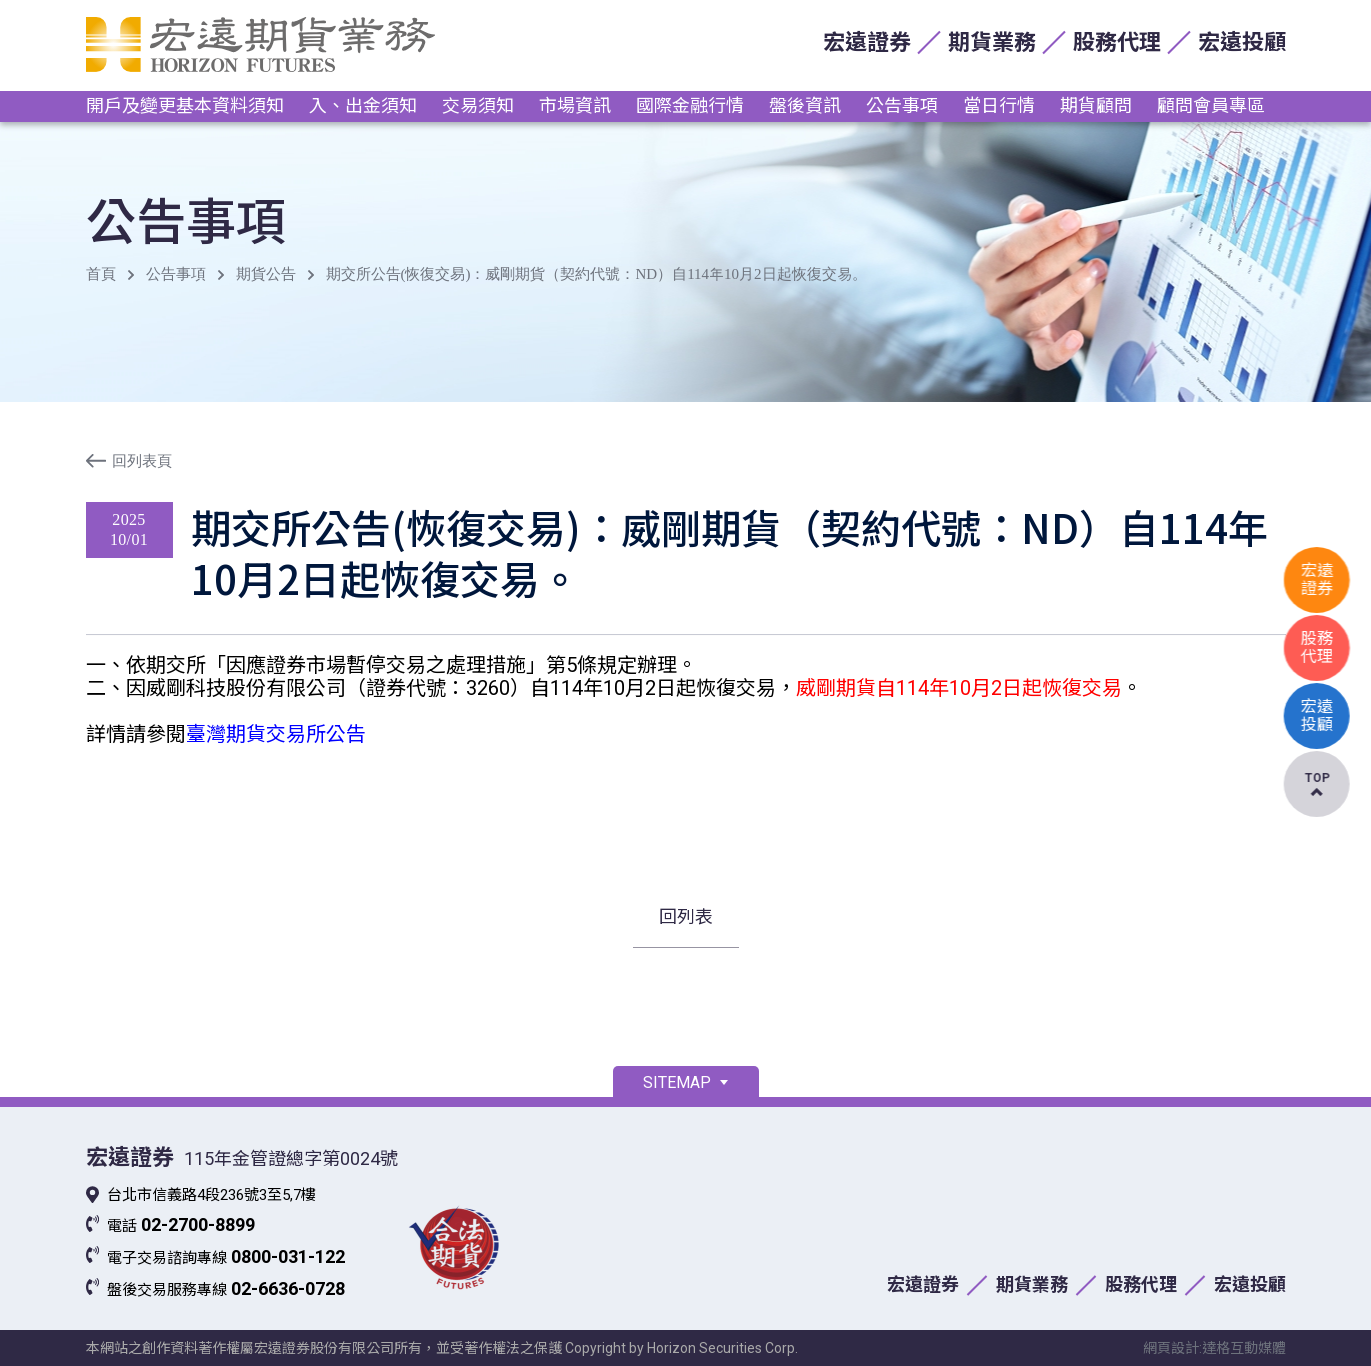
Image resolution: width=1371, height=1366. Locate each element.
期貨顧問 (1096, 105)
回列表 (686, 916)
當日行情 (999, 105)
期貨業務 (992, 42)
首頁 (101, 274)
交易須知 (478, 105)
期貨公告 (266, 274)
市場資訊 (575, 105)
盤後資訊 (805, 105)
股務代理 (1117, 42)
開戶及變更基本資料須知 (185, 105)
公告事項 (902, 105)
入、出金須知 (363, 105)
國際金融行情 (690, 105)
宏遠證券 (867, 42)
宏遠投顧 (1242, 42)
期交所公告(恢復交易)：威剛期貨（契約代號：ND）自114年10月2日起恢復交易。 (596, 274)
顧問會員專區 (1211, 105)
